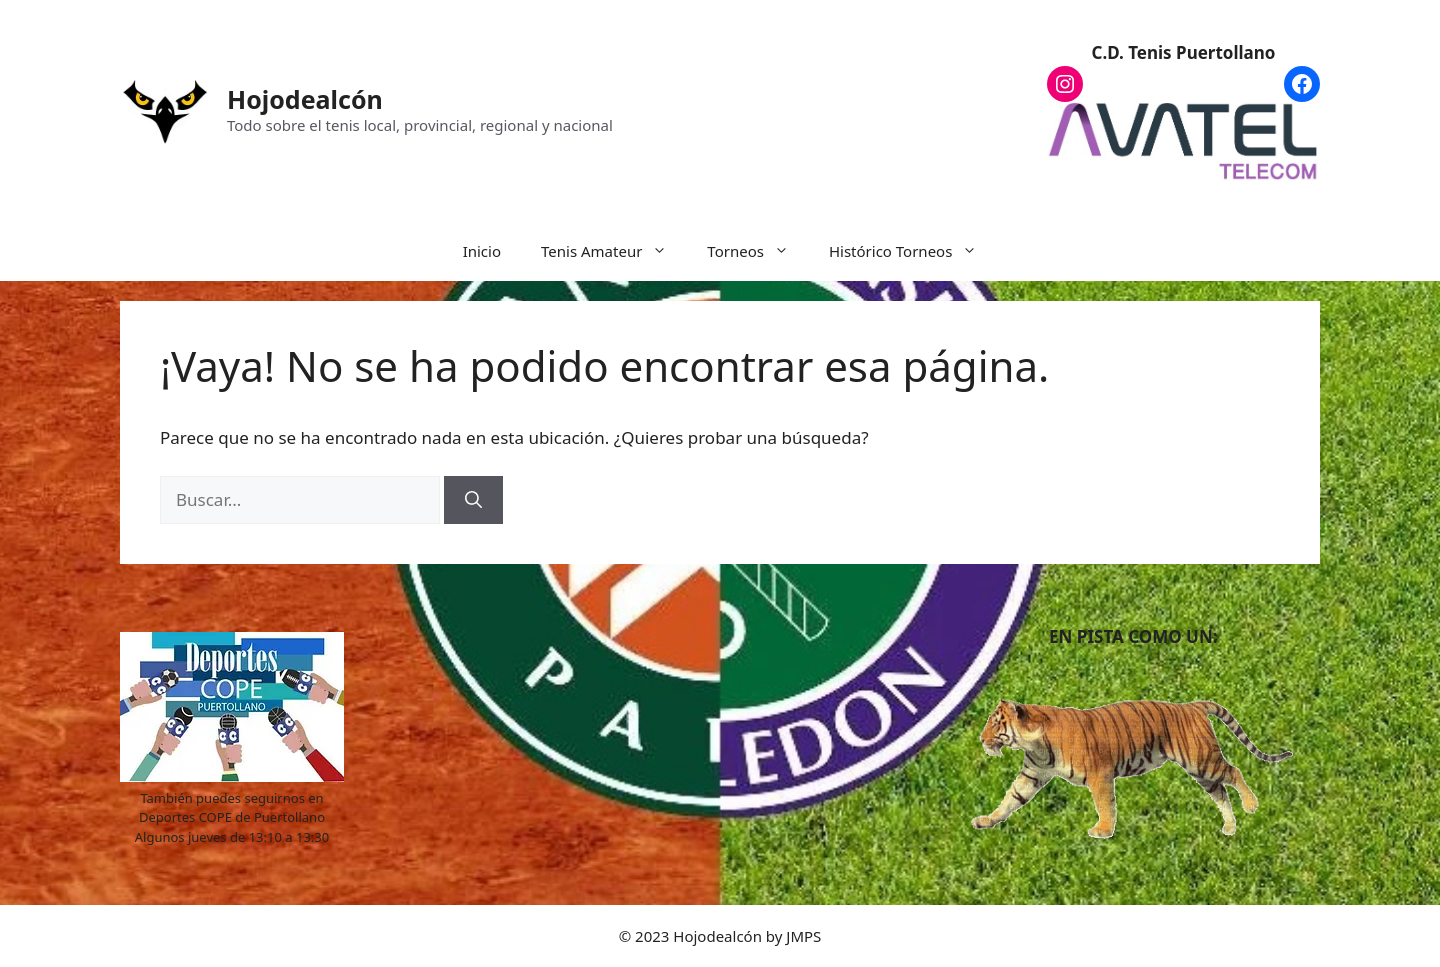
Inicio (482, 251)
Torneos (758, 251)
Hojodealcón (305, 99)
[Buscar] (473, 500)
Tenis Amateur (614, 251)
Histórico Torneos (913, 251)
